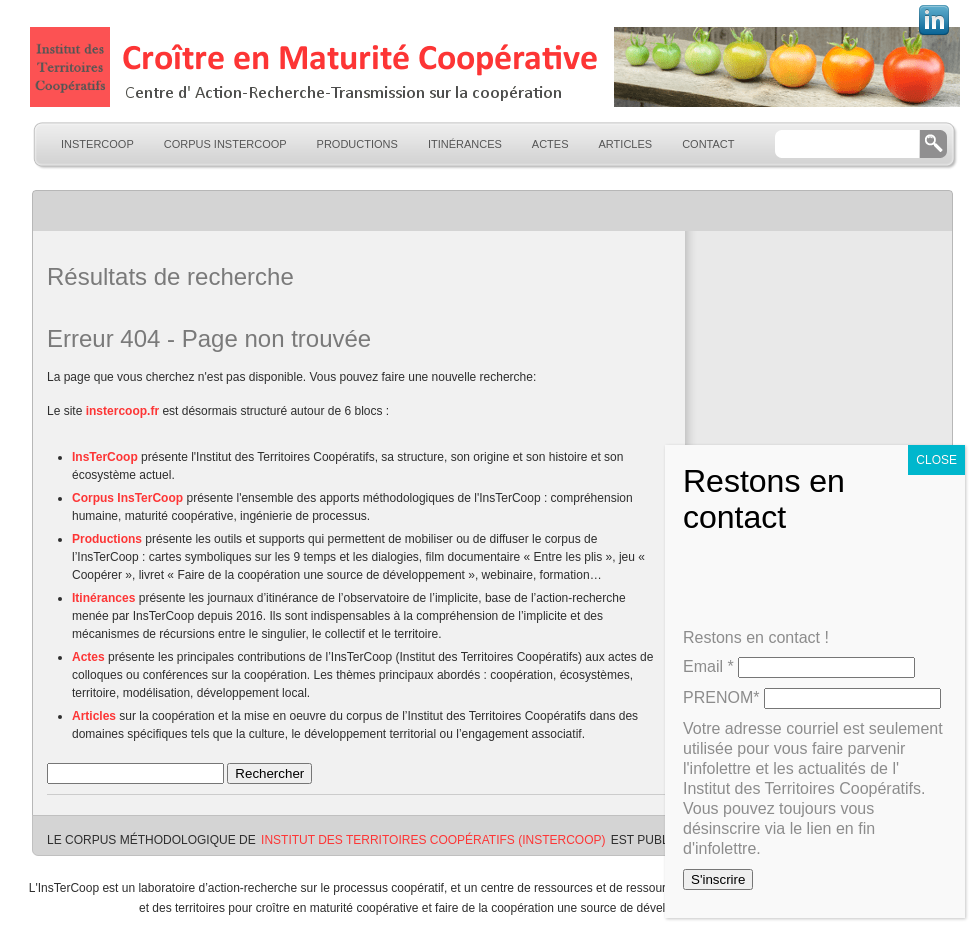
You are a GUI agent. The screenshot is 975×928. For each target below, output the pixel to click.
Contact (708, 144)
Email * (708, 666)
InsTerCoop (97, 144)
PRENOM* (721, 697)
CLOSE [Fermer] (936, 460)
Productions (357, 144)
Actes (550, 144)
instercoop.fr (122, 411)
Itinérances (465, 144)
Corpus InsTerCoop (225, 144)
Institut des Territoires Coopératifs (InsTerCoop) (433, 840)
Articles (626, 144)
